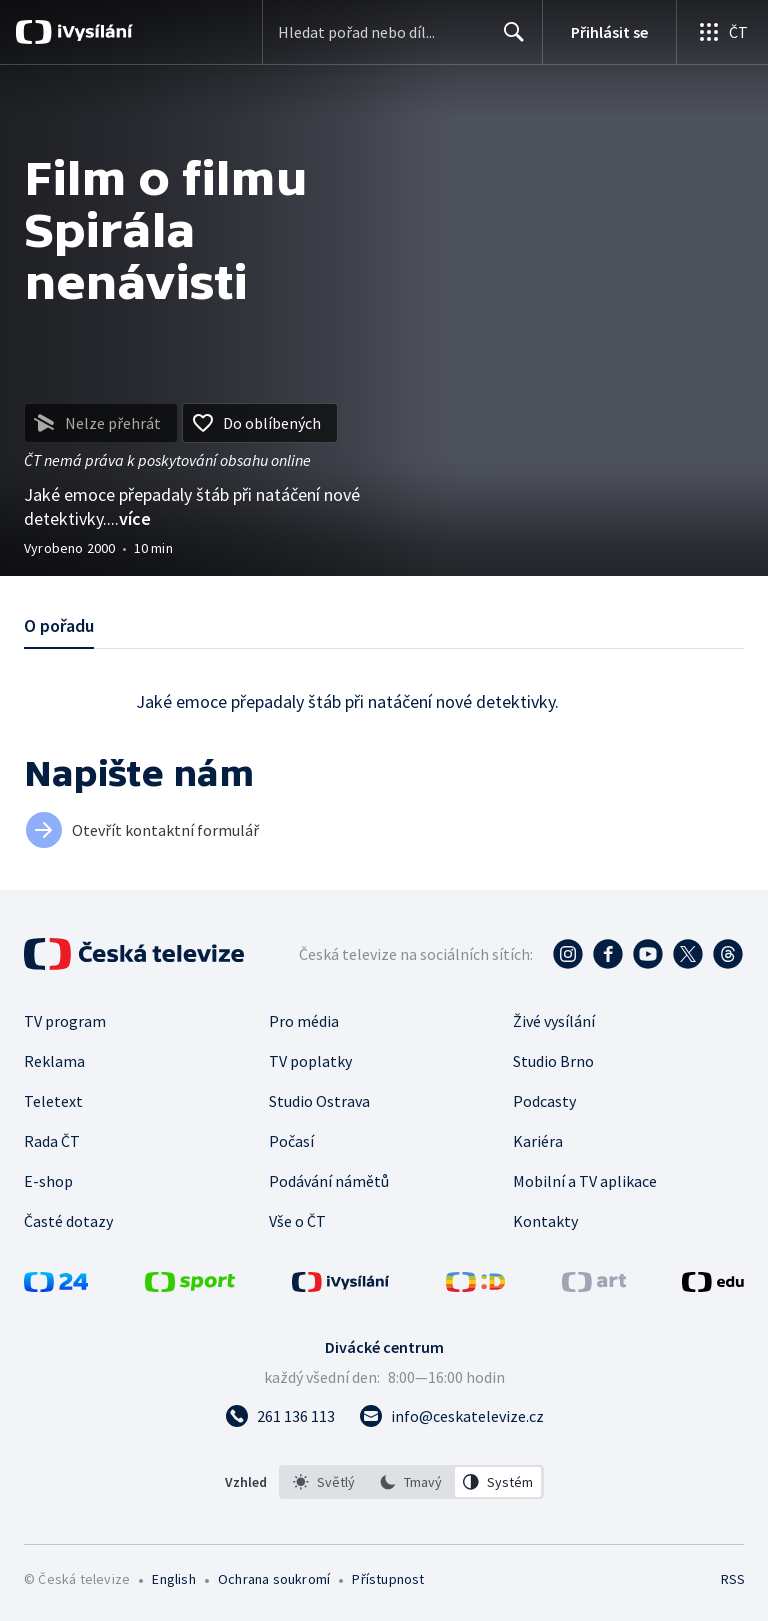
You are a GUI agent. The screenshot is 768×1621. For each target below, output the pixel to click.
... (129, 518)
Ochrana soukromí (274, 1579)
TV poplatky (310, 1061)
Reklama (54, 1061)
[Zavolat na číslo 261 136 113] (280, 1416)
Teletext (53, 1101)
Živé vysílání (554, 1021)
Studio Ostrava (319, 1101)
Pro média (304, 1021)
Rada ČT (52, 1141)
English (173, 1579)
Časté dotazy (68, 1221)
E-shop (48, 1181)
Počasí (291, 1141)
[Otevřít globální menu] (722, 32)
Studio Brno (553, 1061)
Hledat (508, 40)
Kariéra (538, 1141)
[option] (324, 1482)
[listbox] (411, 1482)
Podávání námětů (329, 1181)
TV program (65, 1021)
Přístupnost (388, 1579)
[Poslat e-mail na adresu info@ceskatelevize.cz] (451, 1416)
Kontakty (545, 1221)
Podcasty (544, 1101)
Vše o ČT (297, 1221)
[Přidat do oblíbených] (260, 423)
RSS (732, 1579)
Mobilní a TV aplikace (585, 1181)
